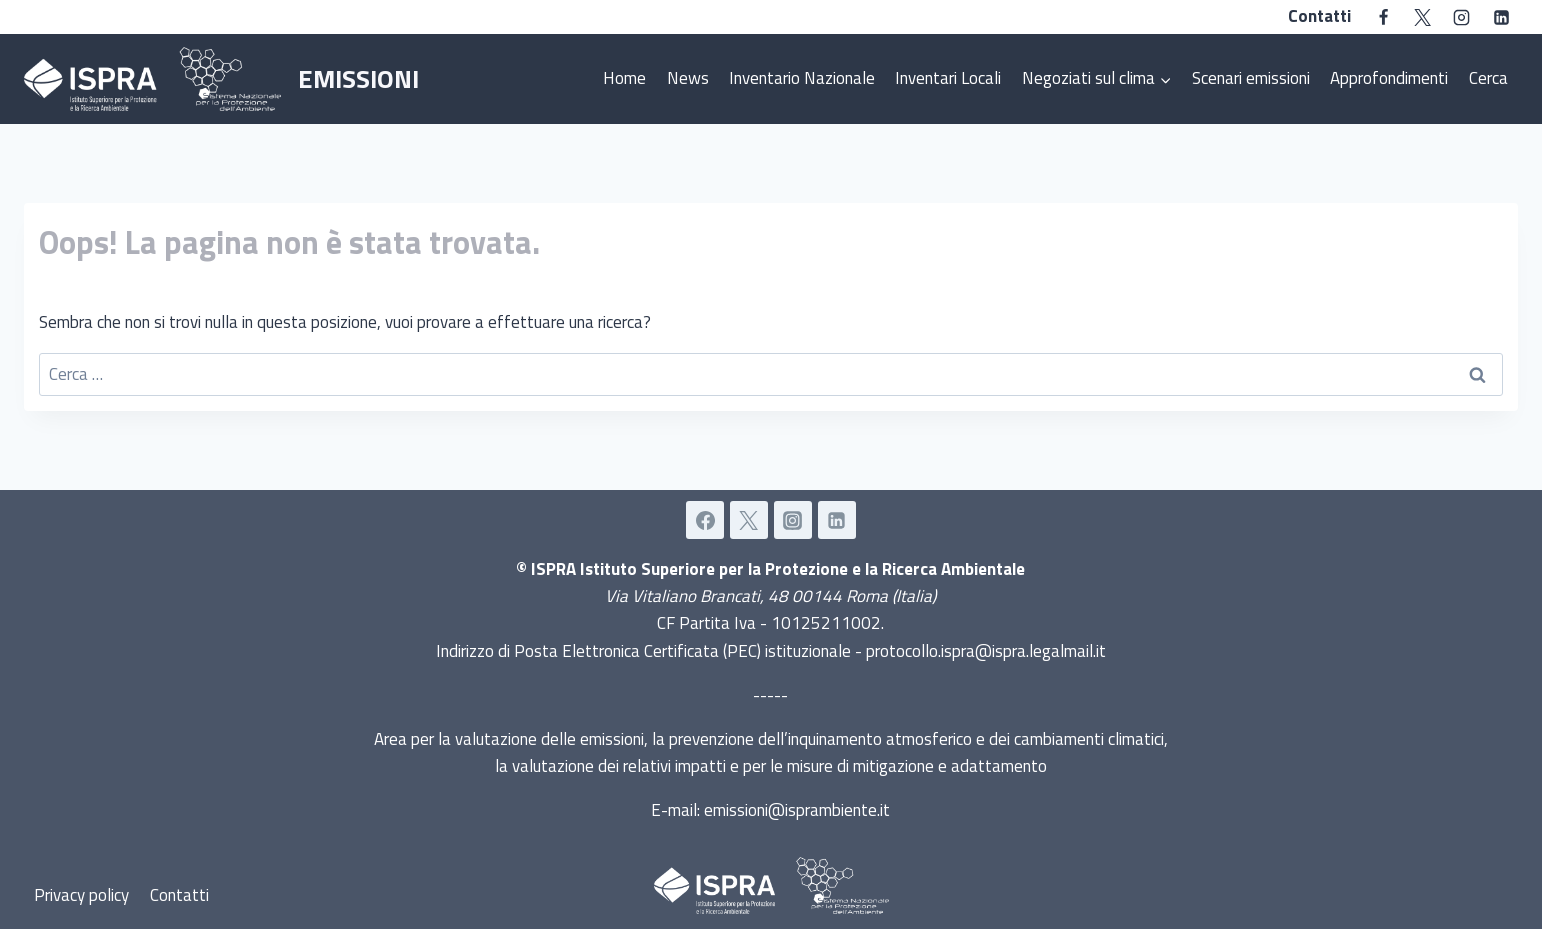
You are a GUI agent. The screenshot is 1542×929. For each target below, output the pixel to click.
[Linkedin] (1501, 17)
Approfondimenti (1389, 78)
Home (624, 78)
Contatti (1319, 16)
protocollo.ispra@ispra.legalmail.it (986, 651)
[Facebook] (1384, 17)
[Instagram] (1462, 17)
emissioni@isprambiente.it (797, 810)
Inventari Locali (948, 78)
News (688, 78)
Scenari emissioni (1251, 78)
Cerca (1488, 78)
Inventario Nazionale (802, 78)
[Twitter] (1423, 17)
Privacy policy (81, 895)
